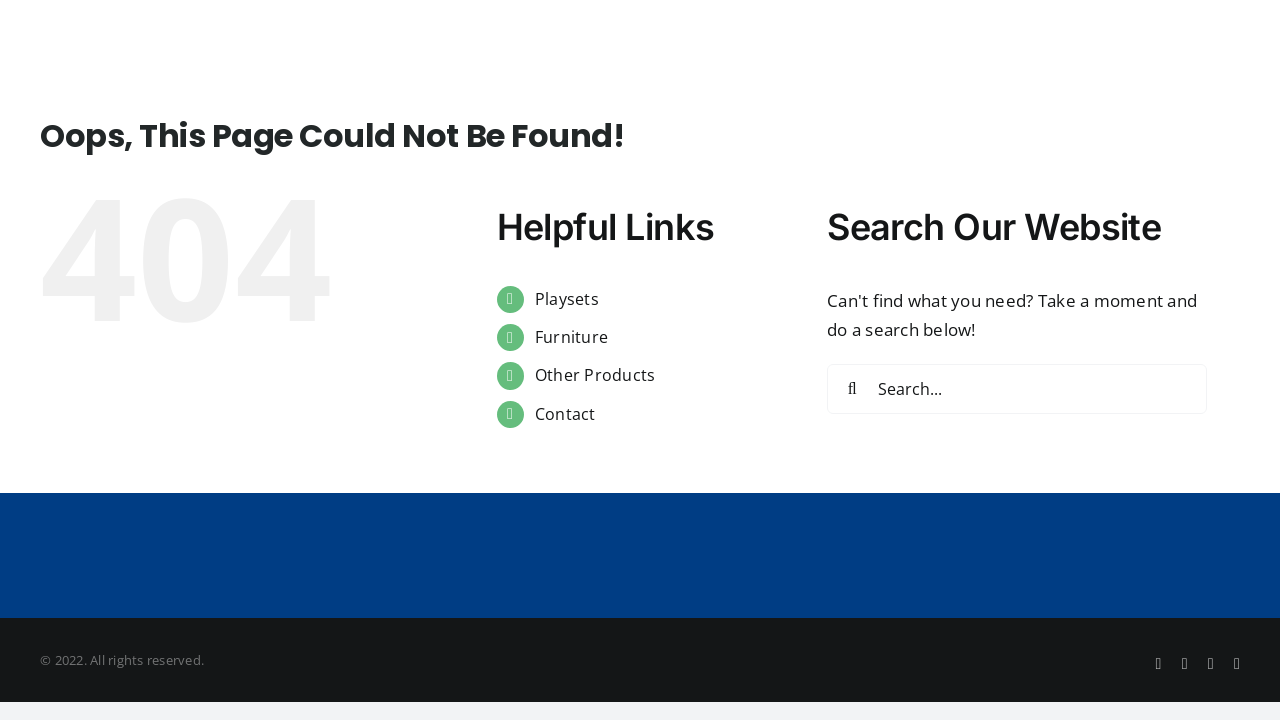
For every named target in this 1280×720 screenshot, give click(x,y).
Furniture (571, 337)
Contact (565, 414)
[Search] (852, 389)
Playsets (567, 299)
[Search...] (1017, 389)
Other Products (595, 375)
